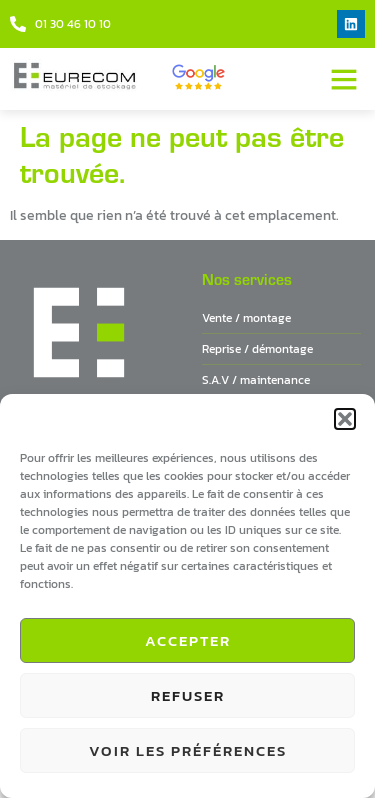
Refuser (188, 695)
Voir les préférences (188, 750)
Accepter (188, 640)
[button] (345, 419)
